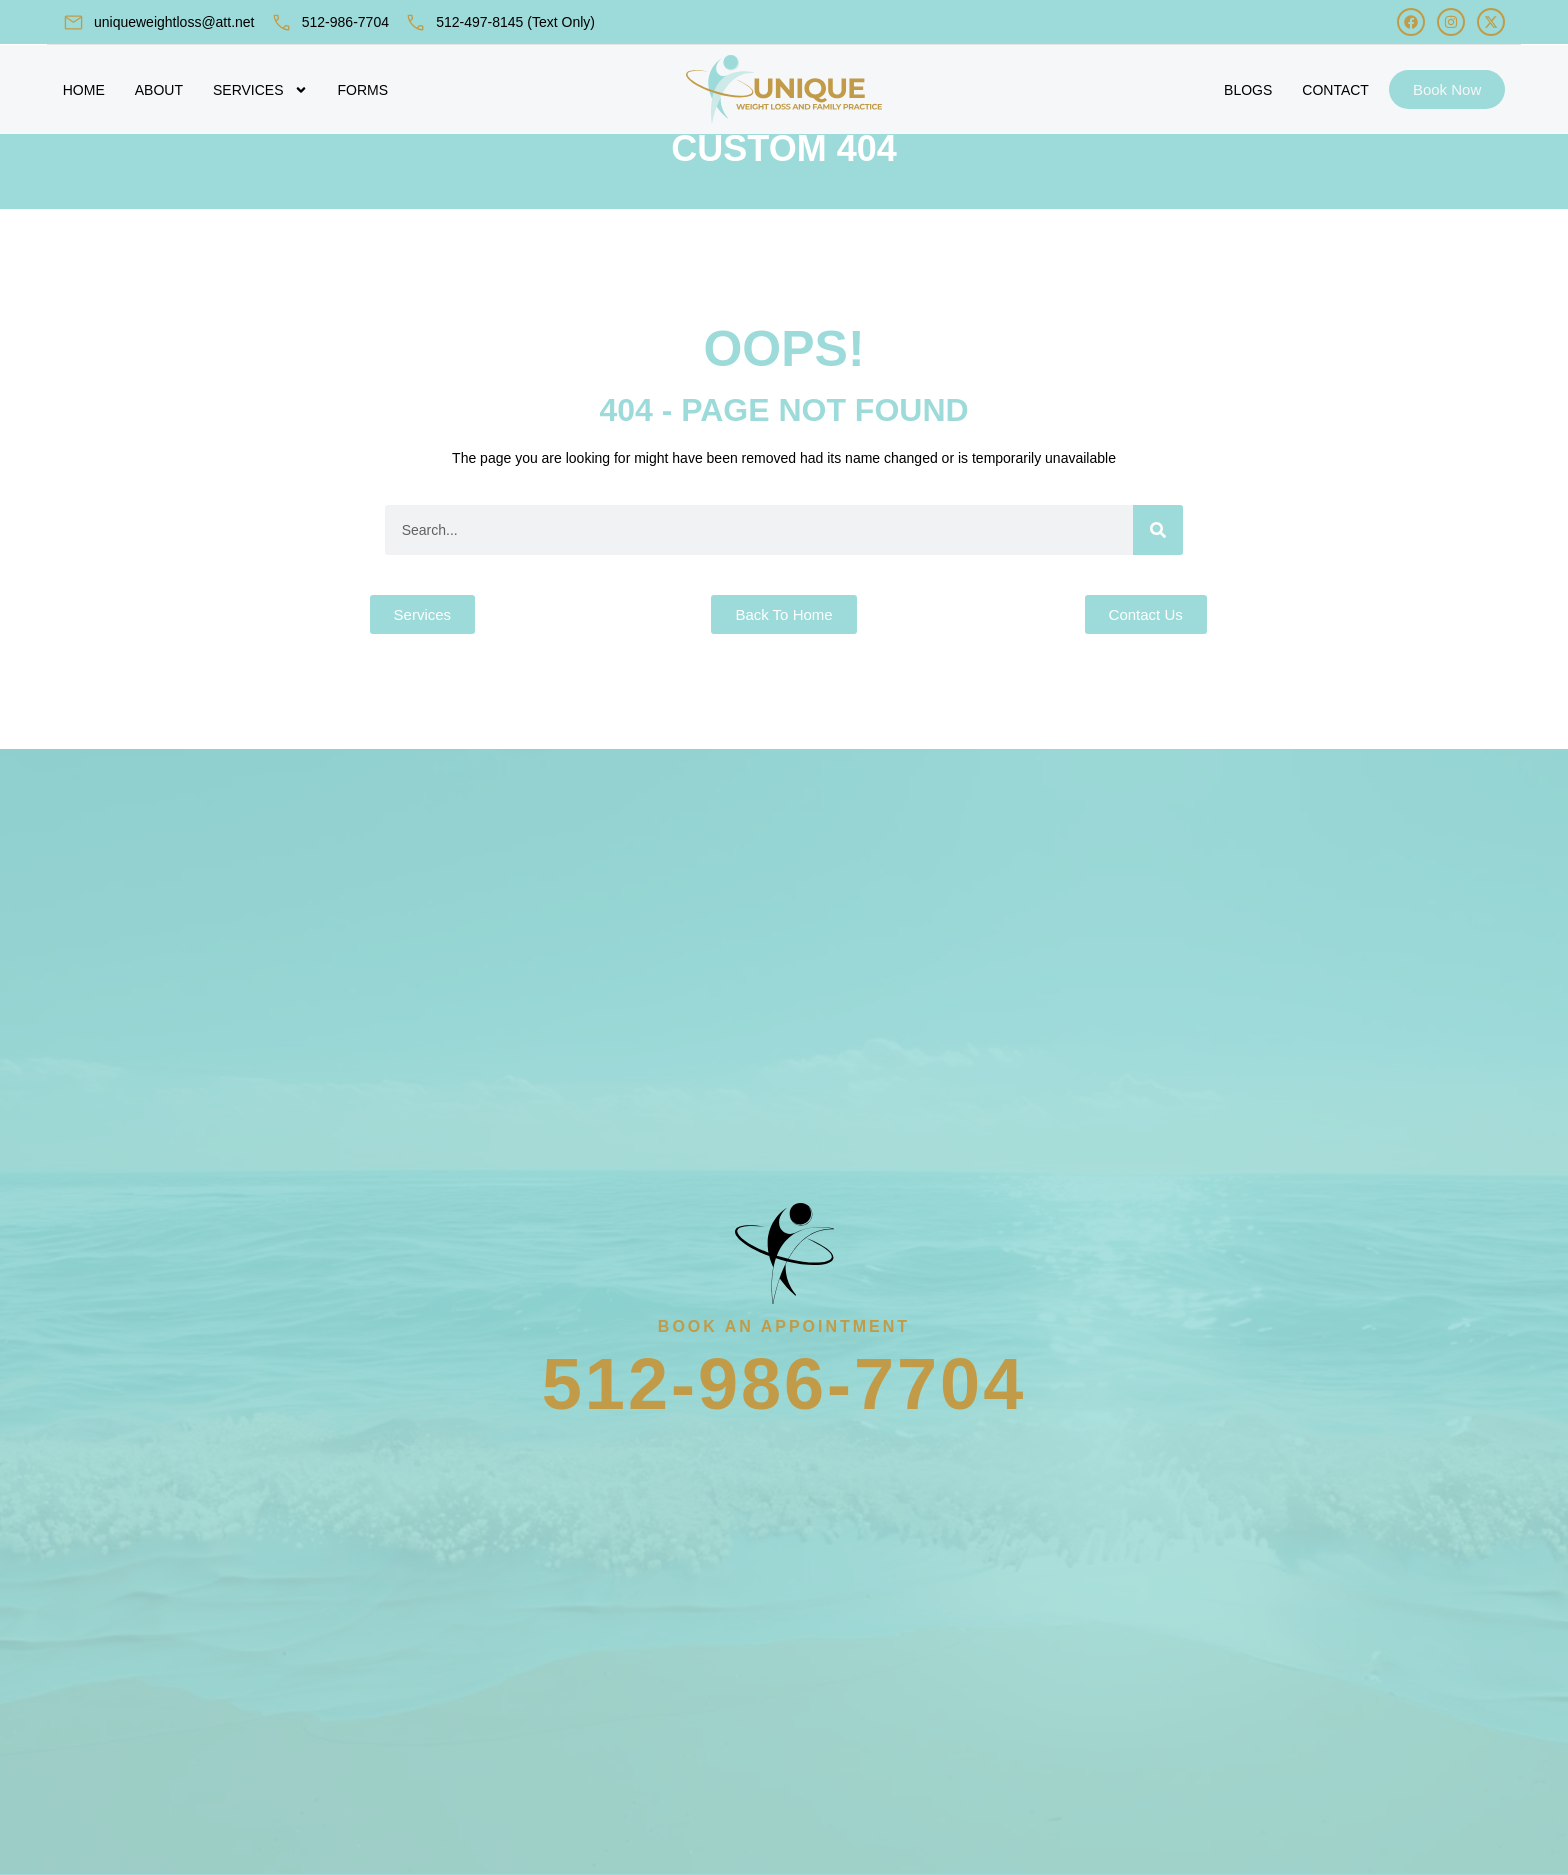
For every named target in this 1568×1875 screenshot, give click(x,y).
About (159, 90)
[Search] (1158, 575)
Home (84, 90)
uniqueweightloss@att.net (174, 22)
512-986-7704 (345, 22)
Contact (1335, 90)
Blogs (1248, 90)
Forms (363, 90)
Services (260, 90)
